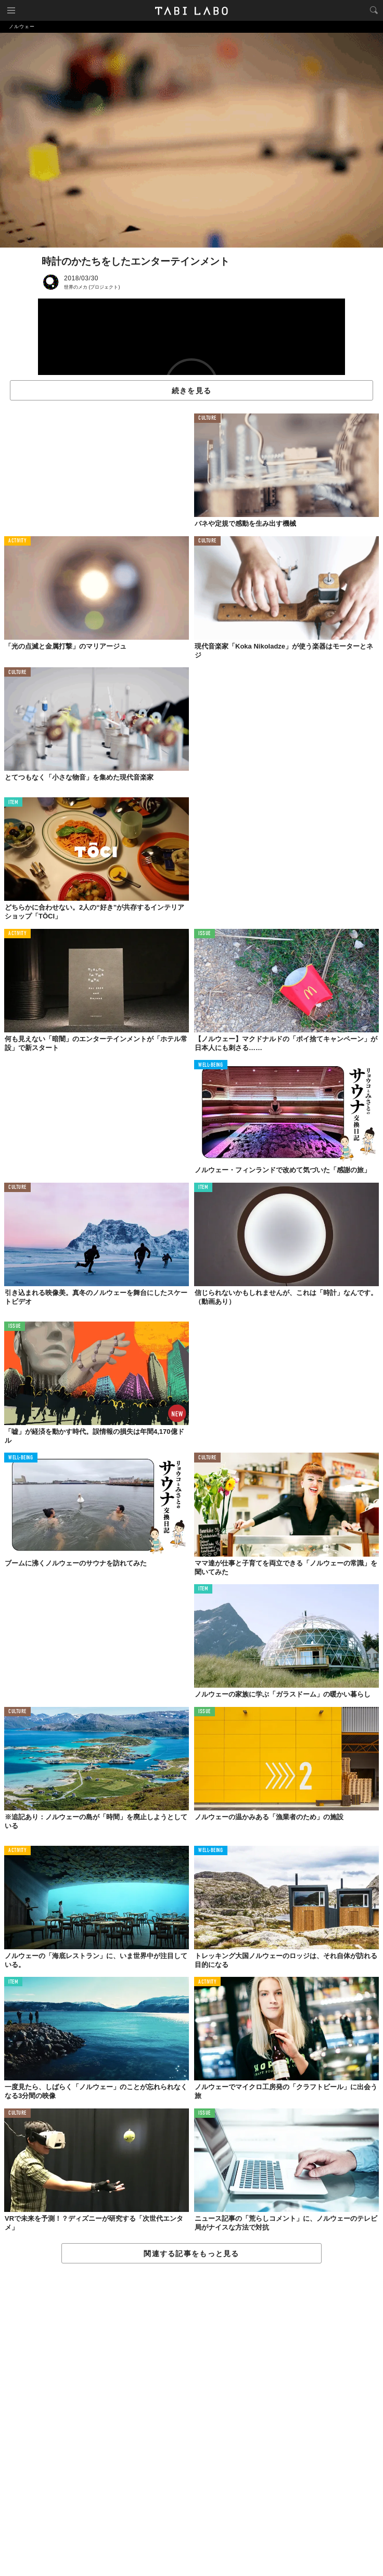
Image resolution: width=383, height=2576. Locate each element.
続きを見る (191, 390)
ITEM (13, 803)
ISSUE (204, 934)
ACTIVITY (17, 541)
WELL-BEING (210, 1065)
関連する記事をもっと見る (191, 2253)
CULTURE (207, 418)
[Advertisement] (191, 2420)
